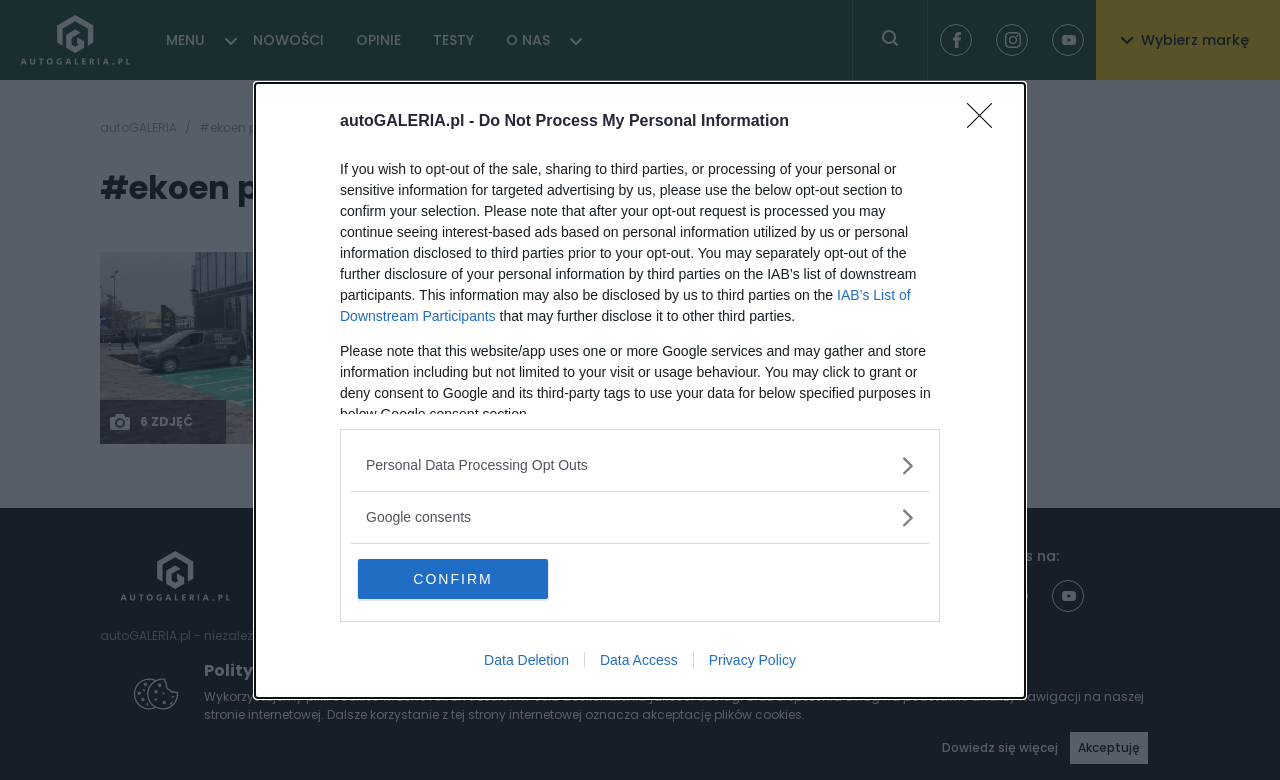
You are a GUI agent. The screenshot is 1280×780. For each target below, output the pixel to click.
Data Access (639, 660)
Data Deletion (526, 660)
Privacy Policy (752, 660)
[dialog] (640, 390)
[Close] (986, 122)
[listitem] (640, 465)
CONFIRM (452, 579)
